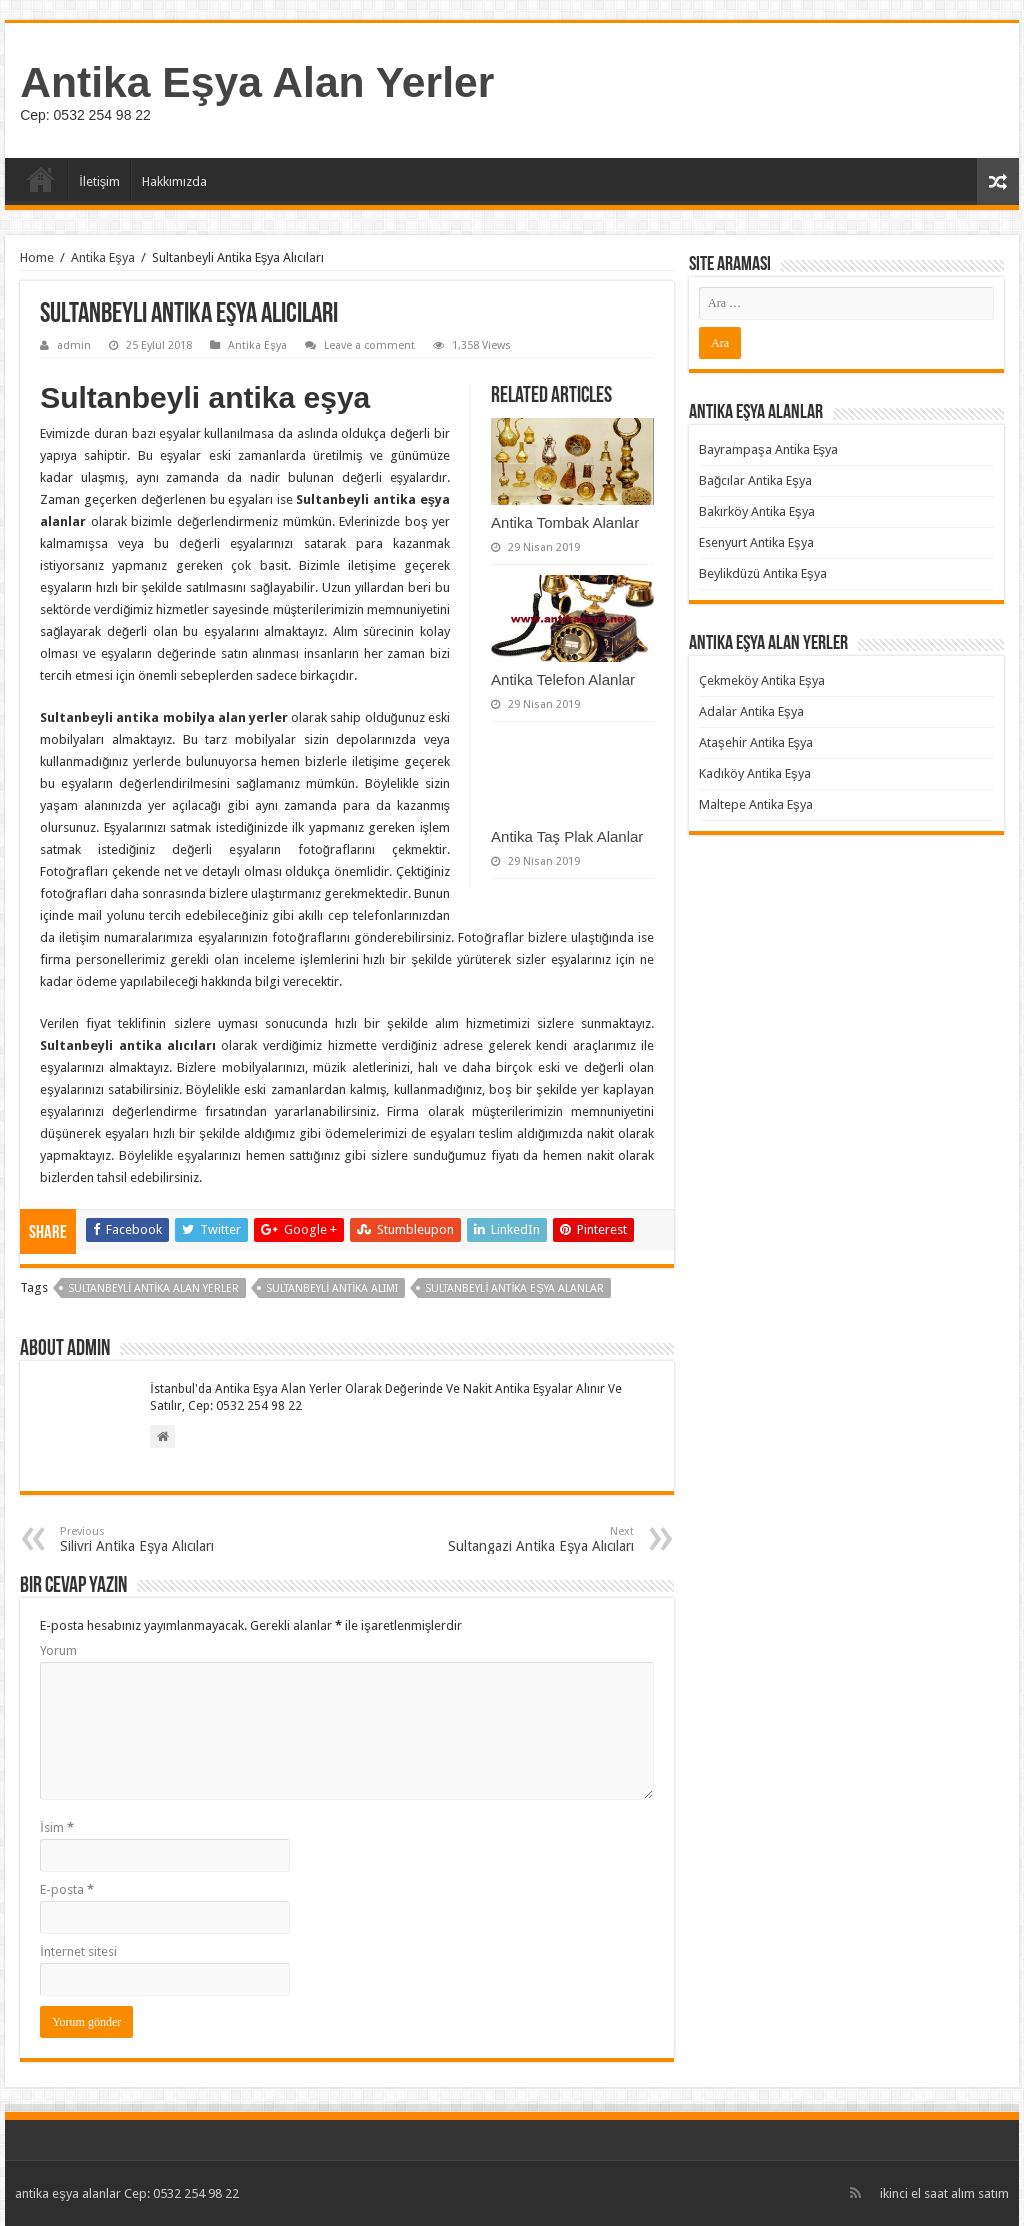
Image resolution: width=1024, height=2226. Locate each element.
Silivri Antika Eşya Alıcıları (162, 1539)
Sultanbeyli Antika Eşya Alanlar (514, 1288)
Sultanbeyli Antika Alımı (332, 1288)
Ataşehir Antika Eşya (756, 742)
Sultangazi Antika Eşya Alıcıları (531, 1539)
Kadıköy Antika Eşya (755, 773)
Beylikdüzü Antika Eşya (763, 573)
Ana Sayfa (41, 179)
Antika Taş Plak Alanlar (567, 836)
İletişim (99, 181)
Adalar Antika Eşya (751, 711)
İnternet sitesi (78, 1951)
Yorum (58, 1650)
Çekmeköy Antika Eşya (762, 680)
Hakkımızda (174, 181)
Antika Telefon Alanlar (563, 679)
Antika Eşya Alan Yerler (257, 82)
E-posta (67, 1889)
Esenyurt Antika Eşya (756, 542)
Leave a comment (369, 345)
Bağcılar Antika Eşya (755, 480)
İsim (57, 1827)
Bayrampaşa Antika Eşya (768, 449)
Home (37, 257)
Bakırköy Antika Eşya (757, 511)
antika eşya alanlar (68, 2193)
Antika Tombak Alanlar (565, 522)
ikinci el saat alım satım (944, 2193)
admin (74, 345)
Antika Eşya (103, 257)
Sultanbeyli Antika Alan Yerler (153, 1288)
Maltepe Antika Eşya (756, 804)
